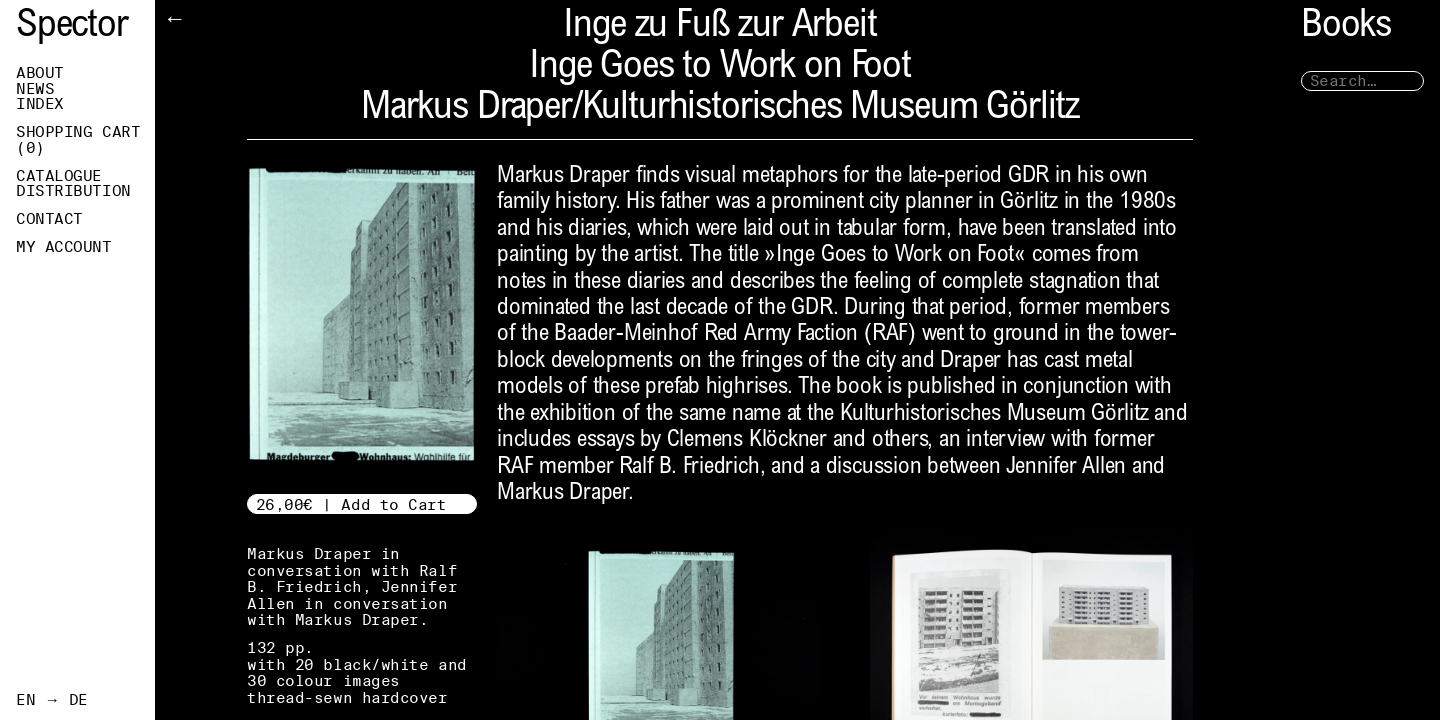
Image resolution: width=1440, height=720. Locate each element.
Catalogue (59, 176)
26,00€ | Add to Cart (351, 504)
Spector (72, 27)
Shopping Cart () (78, 140)
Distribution (73, 191)
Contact (49, 219)
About (40, 73)
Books (1346, 27)
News (35, 89)
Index (40, 104)
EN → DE (52, 700)
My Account (64, 247)
